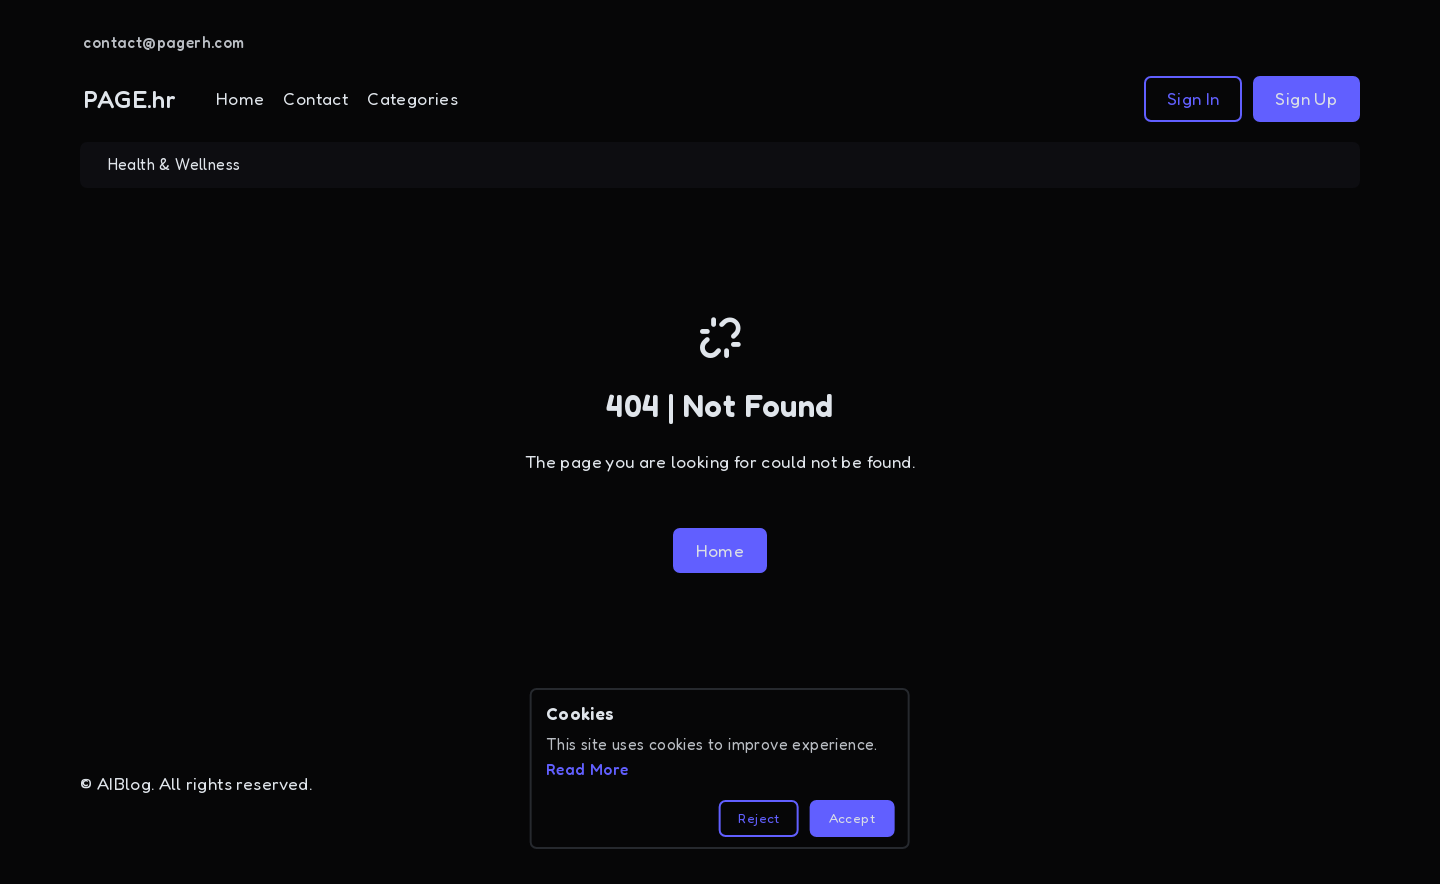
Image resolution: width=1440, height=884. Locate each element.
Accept (852, 818)
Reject (758, 818)
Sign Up (1306, 98)
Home (240, 98)
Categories (412, 98)
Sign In (1193, 98)
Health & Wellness (174, 164)
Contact (315, 98)
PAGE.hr (130, 99)
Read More (587, 769)
